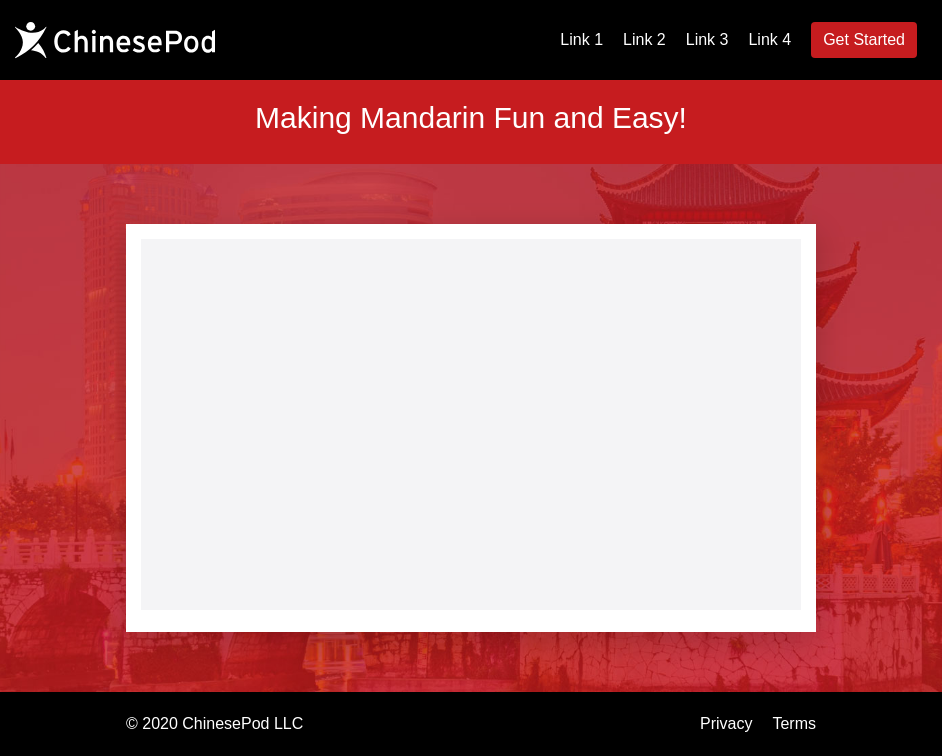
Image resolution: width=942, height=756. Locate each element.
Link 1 (581, 39)
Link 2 (644, 39)
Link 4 (769, 39)
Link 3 (707, 39)
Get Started (864, 39)
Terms (794, 723)
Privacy (726, 723)
